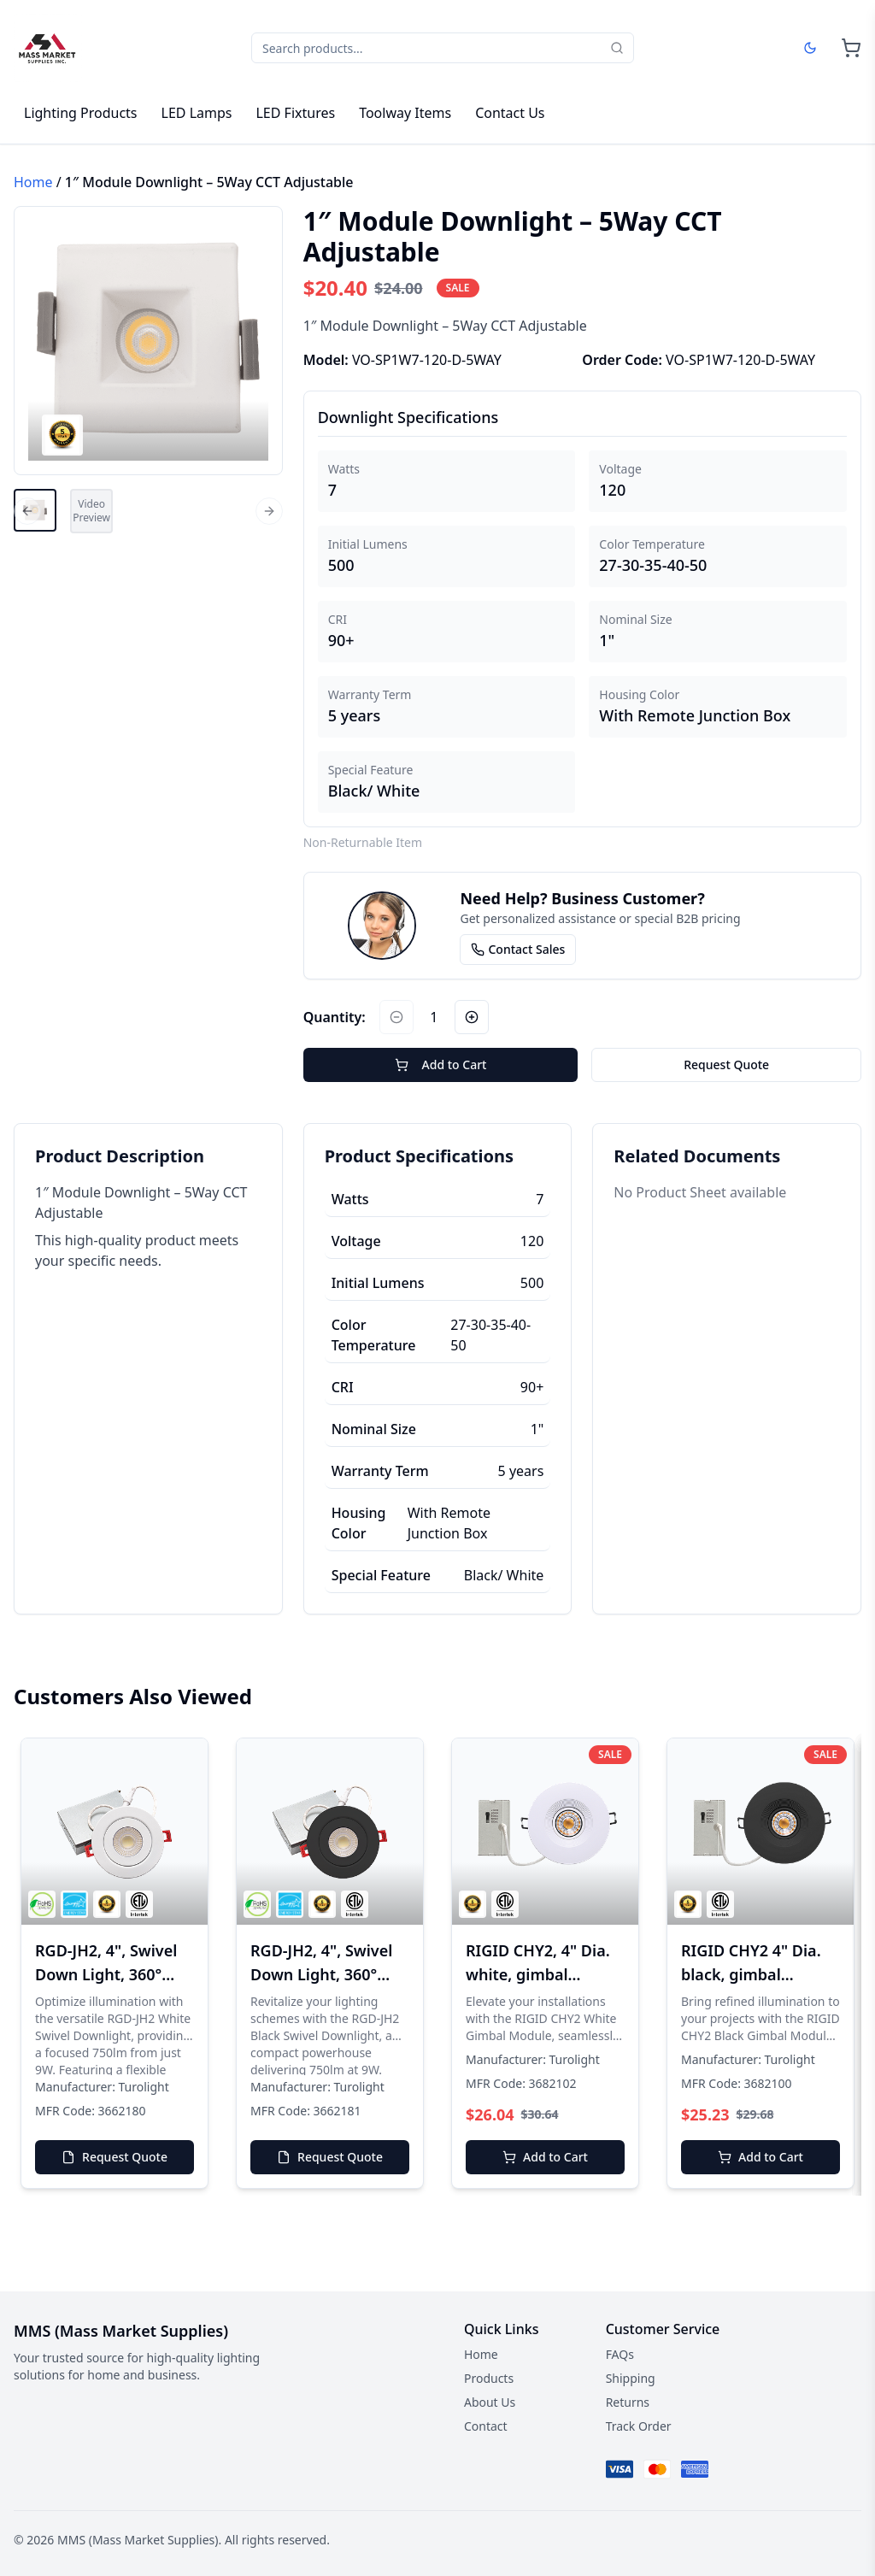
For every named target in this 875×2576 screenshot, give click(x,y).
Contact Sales (518, 949)
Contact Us (509, 112)
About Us (489, 2402)
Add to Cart (441, 1064)
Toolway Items (405, 112)
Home (33, 182)
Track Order (639, 2426)
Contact (486, 2426)
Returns (627, 2402)
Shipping (630, 2378)
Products (489, 2378)
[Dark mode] (810, 48)
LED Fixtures (295, 112)
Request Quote (726, 1064)
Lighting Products (81, 112)
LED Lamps (196, 112)
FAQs (620, 2354)
